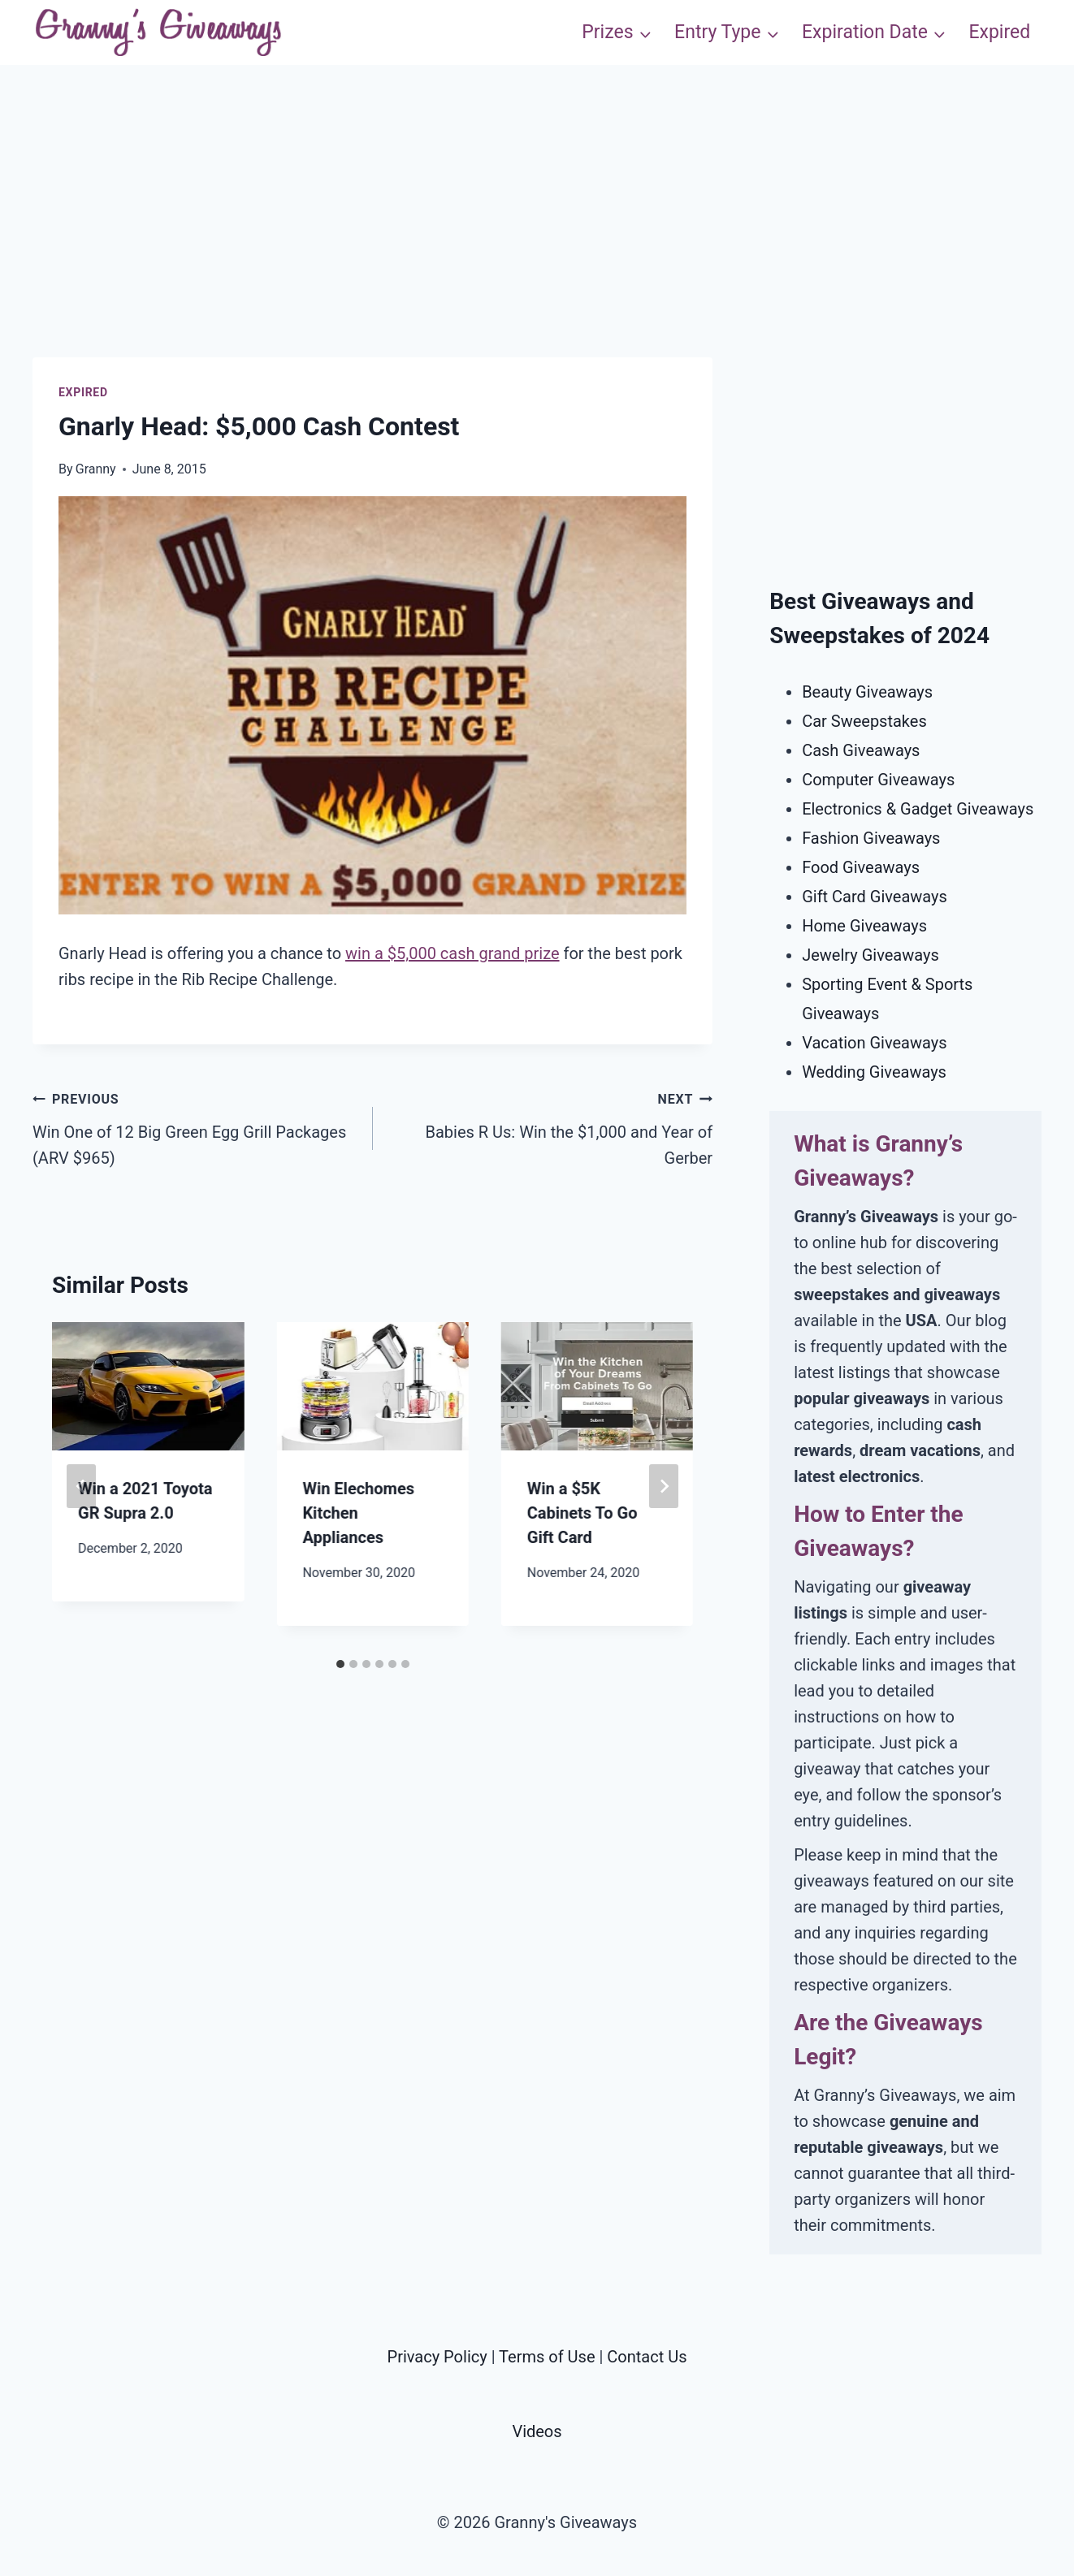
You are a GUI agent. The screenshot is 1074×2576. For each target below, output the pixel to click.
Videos (536, 2431)
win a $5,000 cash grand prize (452, 953)
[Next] (663, 1486)
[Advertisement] (537, 243)
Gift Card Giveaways (874, 896)
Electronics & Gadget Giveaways (917, 809)
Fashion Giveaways (871, 838)
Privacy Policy (437, 2356)
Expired (999, 32)
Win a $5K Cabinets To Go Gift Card (582, 1513)
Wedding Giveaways (874, 1072)
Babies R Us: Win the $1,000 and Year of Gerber (551, 1126)
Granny (96, 469)
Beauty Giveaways (867, 692)
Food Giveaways (861, 867)
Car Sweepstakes (864, 721)
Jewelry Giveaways (870, 955)
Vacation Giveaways (874, 1042)
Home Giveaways (864, 926)
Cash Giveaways (861, 750)
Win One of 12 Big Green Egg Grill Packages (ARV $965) (194, 1126)
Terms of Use (547, 2356)
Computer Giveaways (878, 779)
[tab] (340, 1664)
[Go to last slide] (81, 1486)
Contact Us (646, 2356)
